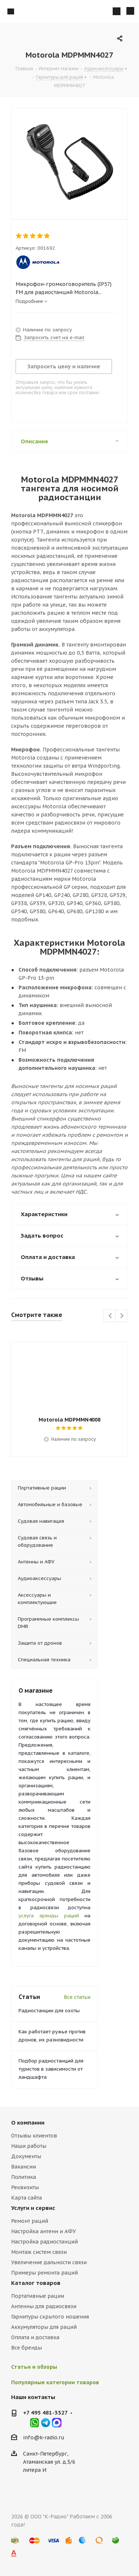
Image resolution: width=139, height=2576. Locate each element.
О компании (27, 2122)
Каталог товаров (35, 2282)
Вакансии (23, 2166)
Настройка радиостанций (44, 2241)
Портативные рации (37, 2296)
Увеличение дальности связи (49, 2262)
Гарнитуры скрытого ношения (50, 2316)
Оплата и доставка (35, 2337)
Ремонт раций (29, 2221)
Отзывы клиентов (34, 2135)
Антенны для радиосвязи (43, 2306)
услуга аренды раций (49, 1916)
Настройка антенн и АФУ (43, 2231)
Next (122, 1316)
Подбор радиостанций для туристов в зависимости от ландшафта (51, 2069)
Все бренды (26, 2347)
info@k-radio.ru (43, 2437)
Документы (26, 2156)
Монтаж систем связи (39, 2252)
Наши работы (28, 2146)
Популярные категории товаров (55, 2382)
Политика (23, 2177)
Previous (110, 1316)
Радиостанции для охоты (49, 2010)
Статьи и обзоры (34, 2367)
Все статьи (77, 1997)
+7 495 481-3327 (45, 2412)
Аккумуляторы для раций (44, 2327)
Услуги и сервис (33, 2207)
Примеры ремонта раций (44, 2272)
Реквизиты (25, 2187)
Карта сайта (26, 2197)
